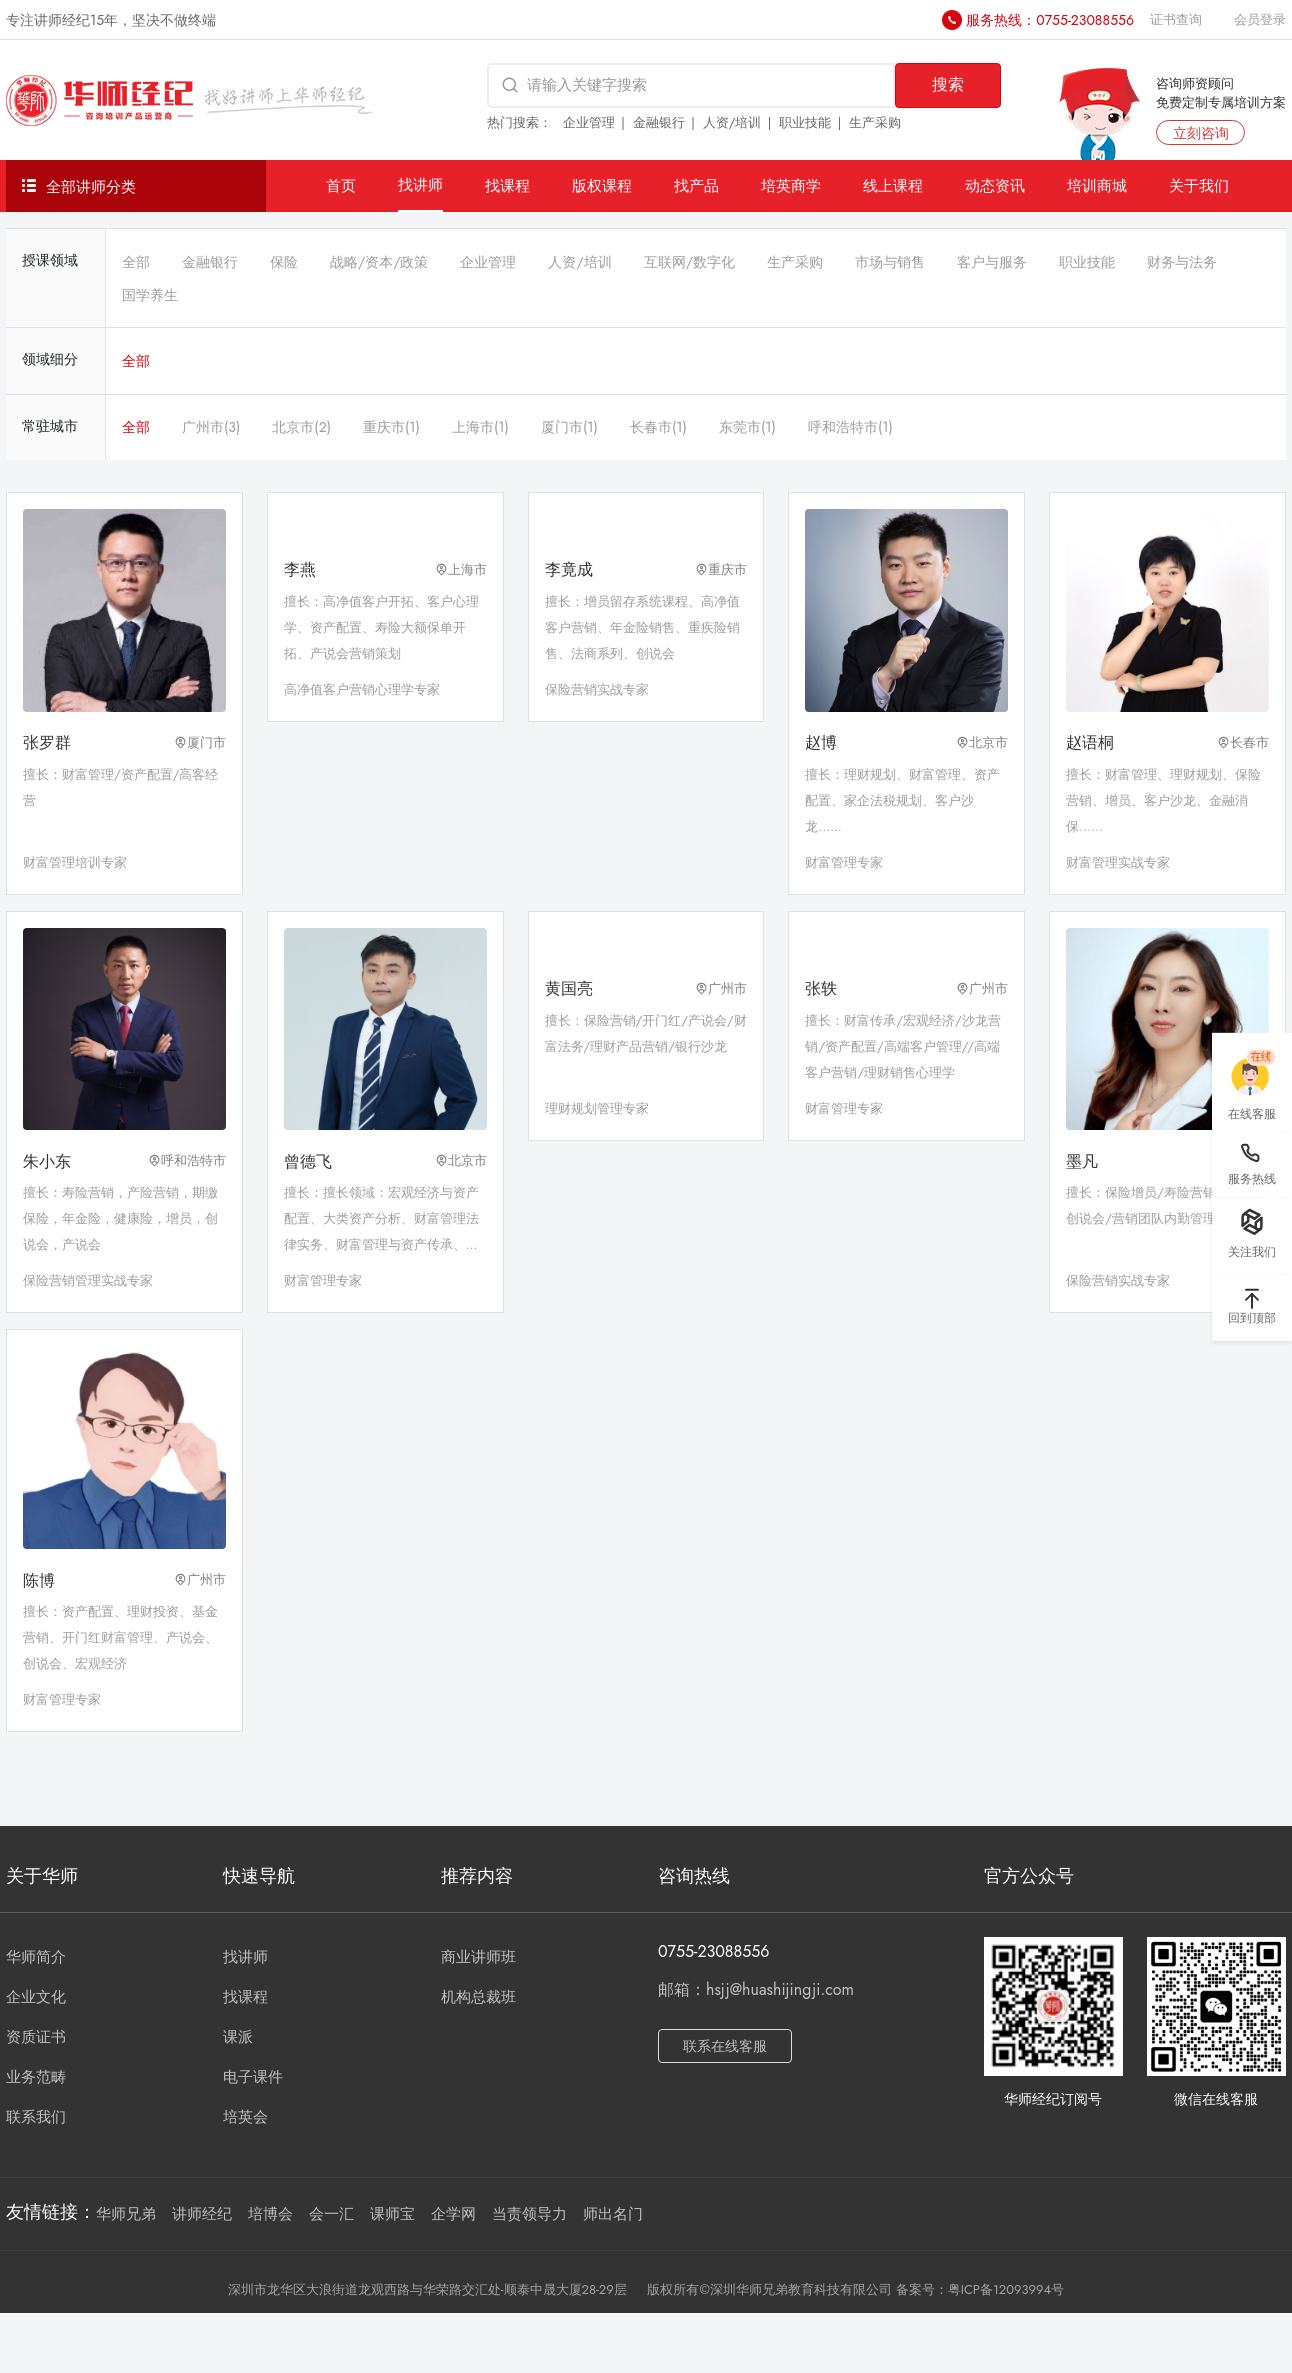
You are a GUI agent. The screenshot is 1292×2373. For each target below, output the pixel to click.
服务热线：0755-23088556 (1050, 20)
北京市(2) (301, 427)
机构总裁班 (478, 1997)
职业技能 (805, 122)
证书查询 (1176, 19)
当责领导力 (529, 2214)
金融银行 (659, 122)
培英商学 (791, 185)
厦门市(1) (569, 427)
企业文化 (36, 1997)
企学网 (453, 2214)
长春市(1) (658, 427)
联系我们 (36, 2117)
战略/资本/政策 (379, 262)
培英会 (245, 2117)
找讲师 (420, 184)
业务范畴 (36, 2077)
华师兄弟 (126, 2214)
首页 (341, 185)
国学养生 (150, 295)
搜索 (948, 84)
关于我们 (1199, 185)
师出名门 (613, 2214)
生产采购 (875, 122)
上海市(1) (480, 427)
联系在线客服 (725, 2046)
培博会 (270, 2214)
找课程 (507, 185)
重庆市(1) (391, 427)
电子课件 (253, 2077)
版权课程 (602, 185)
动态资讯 (995, 185)
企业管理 (589, 122)
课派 (238, 2037)
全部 (136, 262)
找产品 (696, 185)
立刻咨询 (1201, 133)
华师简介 (36, 1957)
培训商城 (1097, 185)
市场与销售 (890, 262)
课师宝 (392, 2214)
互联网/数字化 (689, 262)
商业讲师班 (478, 1957)
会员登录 (1260, 19)
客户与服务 (992, 262)
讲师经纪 (202, 2214)
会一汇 (331, 2214)
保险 (284, 262)
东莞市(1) (747, 427)
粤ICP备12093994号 (1006, 2289)
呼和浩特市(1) (850, 427)
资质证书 (36, 2037)
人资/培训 (732, 122)
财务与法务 (1182, 262)
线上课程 (893, 185)
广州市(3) (211, 427)
